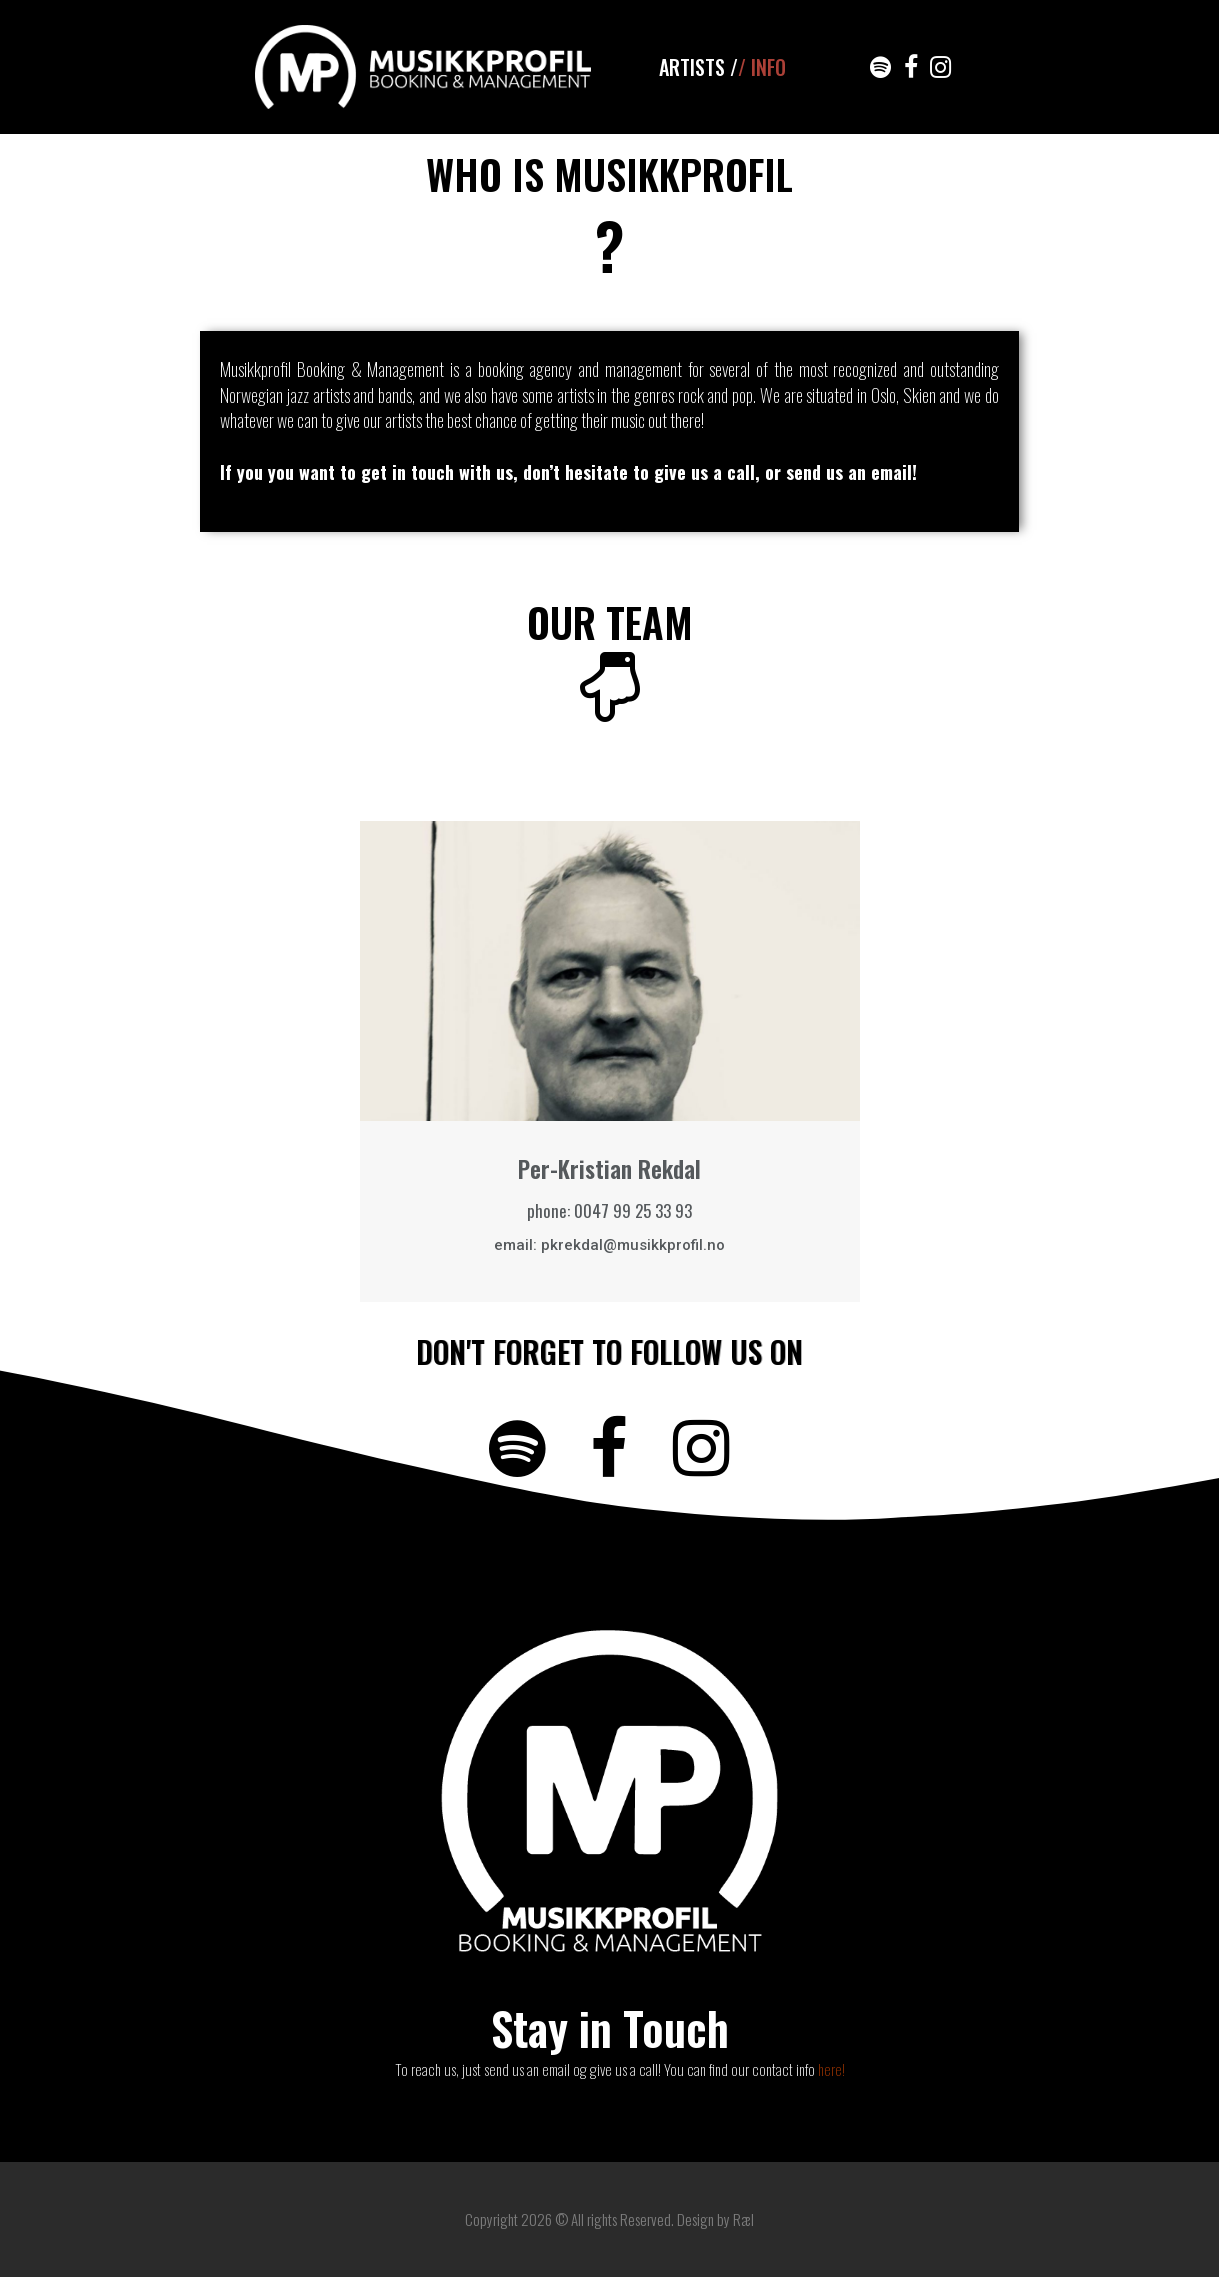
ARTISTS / (698, 67)
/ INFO (762, 67)
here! (831, 2069)
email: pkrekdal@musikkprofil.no (609, 1245)
